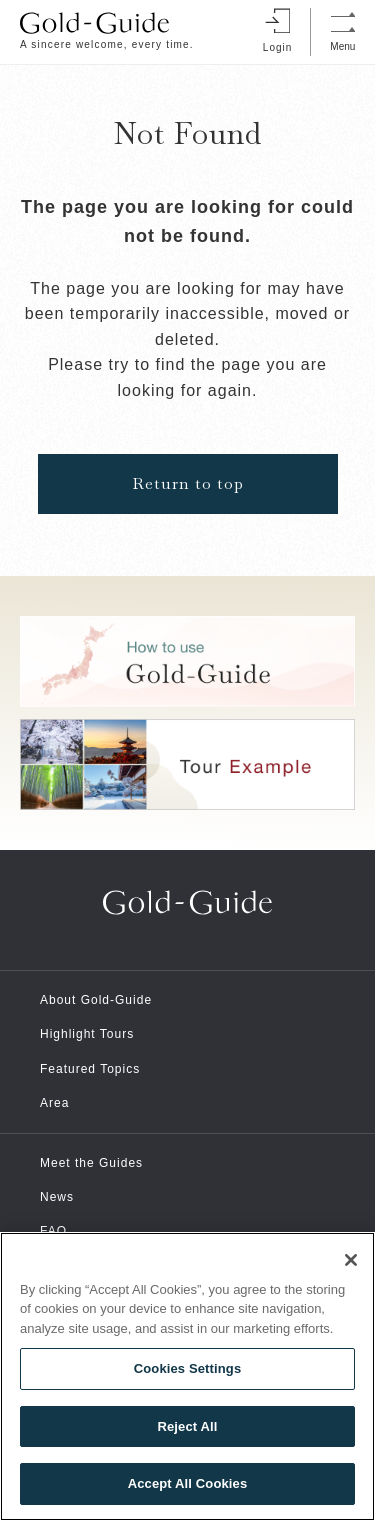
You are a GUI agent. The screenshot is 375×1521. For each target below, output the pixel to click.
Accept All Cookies (188, 1483)
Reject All (187, 1426)
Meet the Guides (91, 1163)
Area (54, 1103)
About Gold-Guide (96, 1000)
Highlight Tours (87, 1034)
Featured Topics (90, 1069)
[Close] (351, 1260)
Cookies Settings (188, 1368)
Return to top (188, 483)
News (57, 1197)
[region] (187, 1376)
